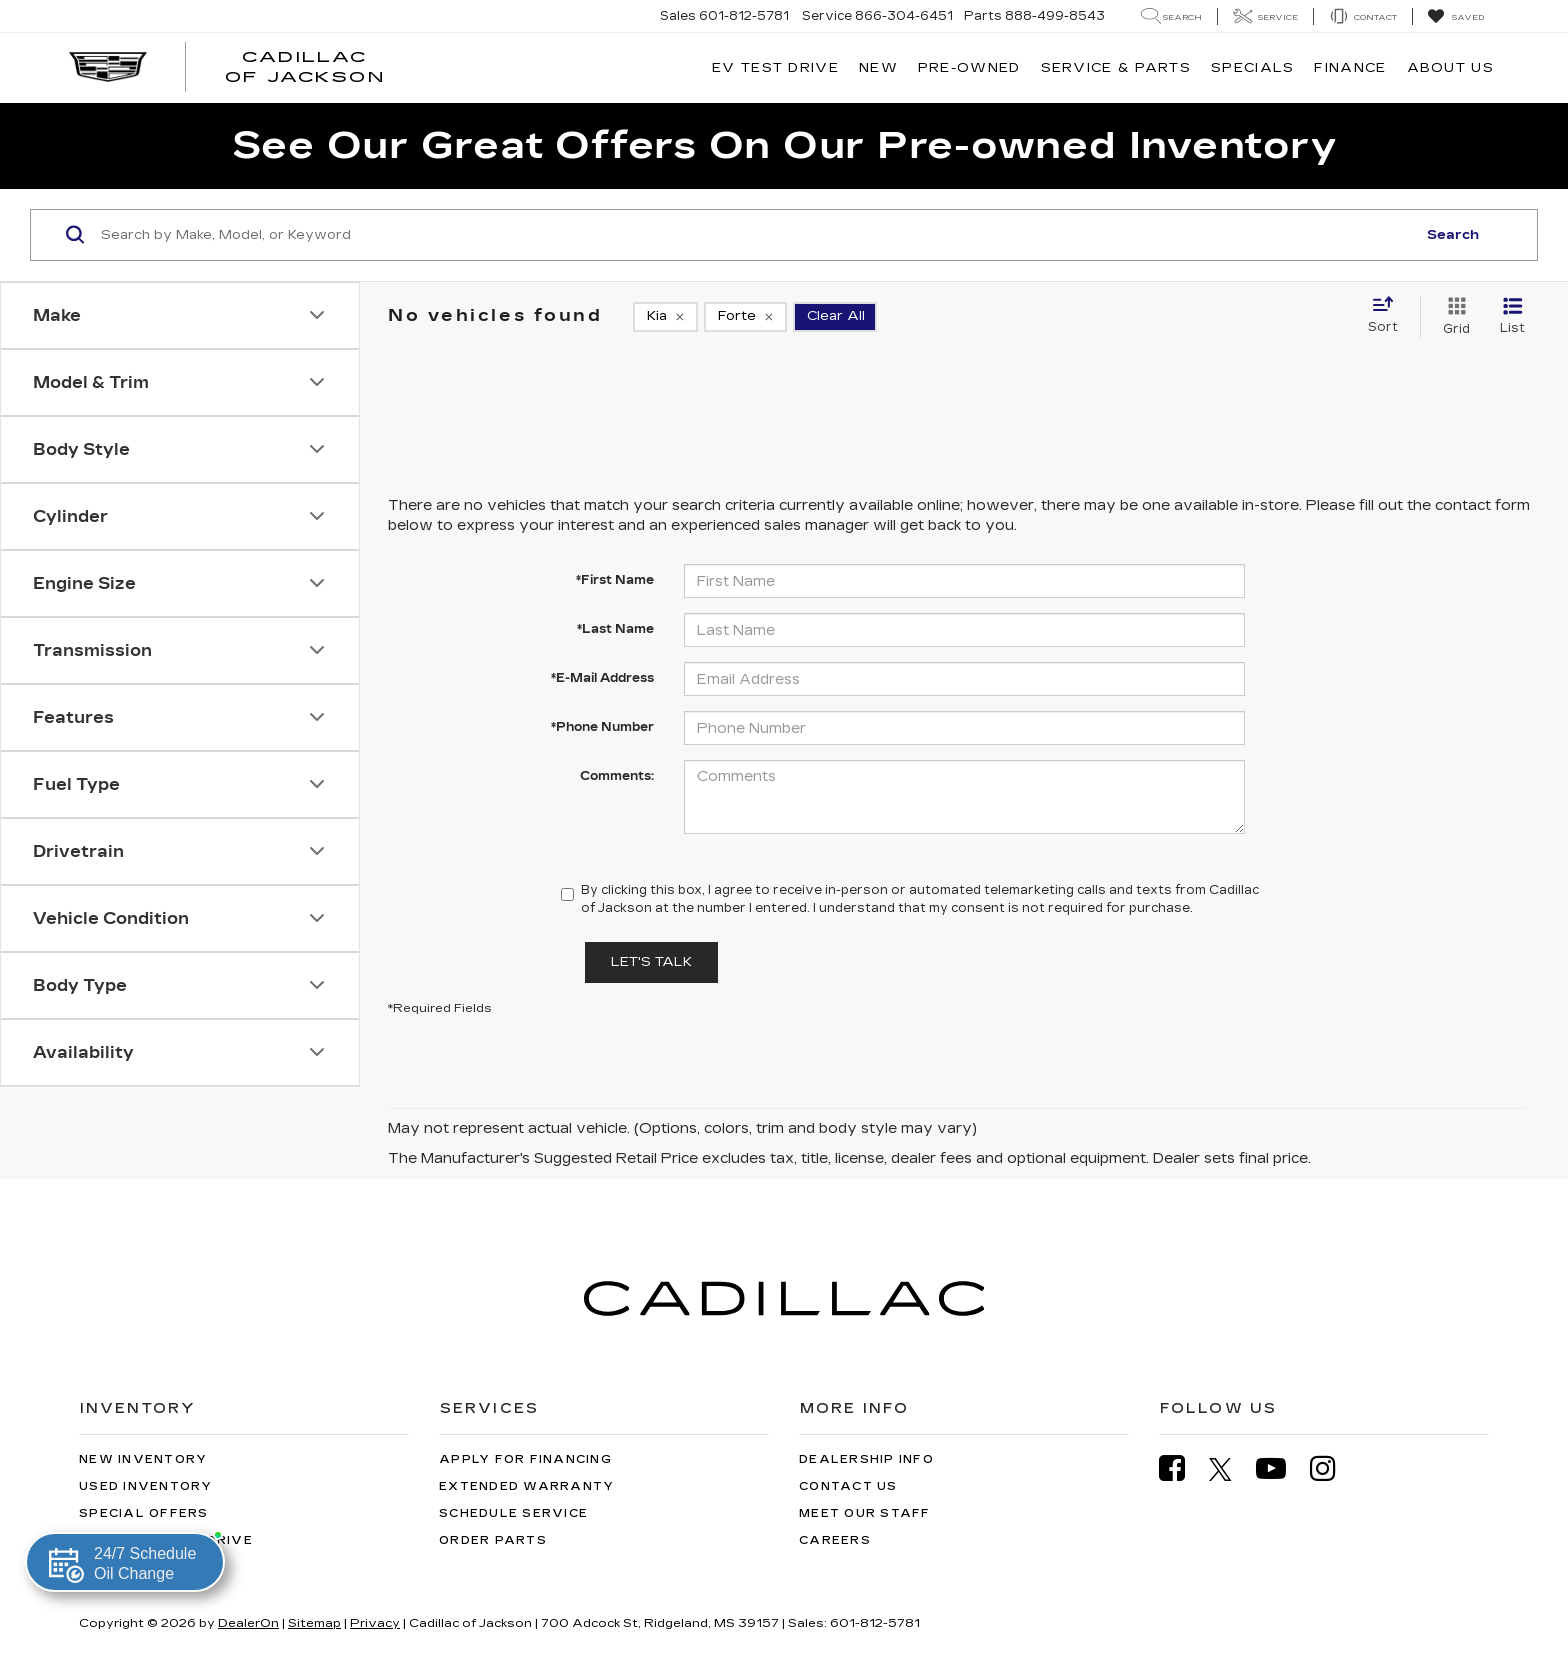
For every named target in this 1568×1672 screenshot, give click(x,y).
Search (1453, 235)
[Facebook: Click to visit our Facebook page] (1182, 1468)
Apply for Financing (525, 1459)
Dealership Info (866, 1459)
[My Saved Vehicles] (1455, 17)
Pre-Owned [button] (969, 68)
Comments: (617, 776)
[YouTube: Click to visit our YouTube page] (1281, 1468)
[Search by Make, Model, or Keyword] (755, 235)
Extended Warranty (526, 1486)
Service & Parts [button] (1116, 68)
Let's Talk (651, 962)
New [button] (878, 68)
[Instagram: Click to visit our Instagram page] (1333, 1468)
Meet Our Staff (865, 1513)
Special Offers (144, 1513)
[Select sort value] (1389, 316)
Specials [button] (1252, 68)
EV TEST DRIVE (775, 68)
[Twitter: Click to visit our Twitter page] (1230, 1469)
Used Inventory (146, 1486)
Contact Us (848, 1486)
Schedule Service (513, 1513)
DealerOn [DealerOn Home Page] (248, 1623)
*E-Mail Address (602, 678)
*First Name (615, 580)
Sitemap (314, 1623)
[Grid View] (1452, 317)
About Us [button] (1450, 68)
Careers (835, 1540)
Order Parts (493, 1540)
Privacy (375, 1623)
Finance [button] (1350, 68)
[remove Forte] (745, 317)
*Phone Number (602, 727)
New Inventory (143, 1459)
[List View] (1512, 317)
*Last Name (615, 629)
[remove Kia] (665, 317)
